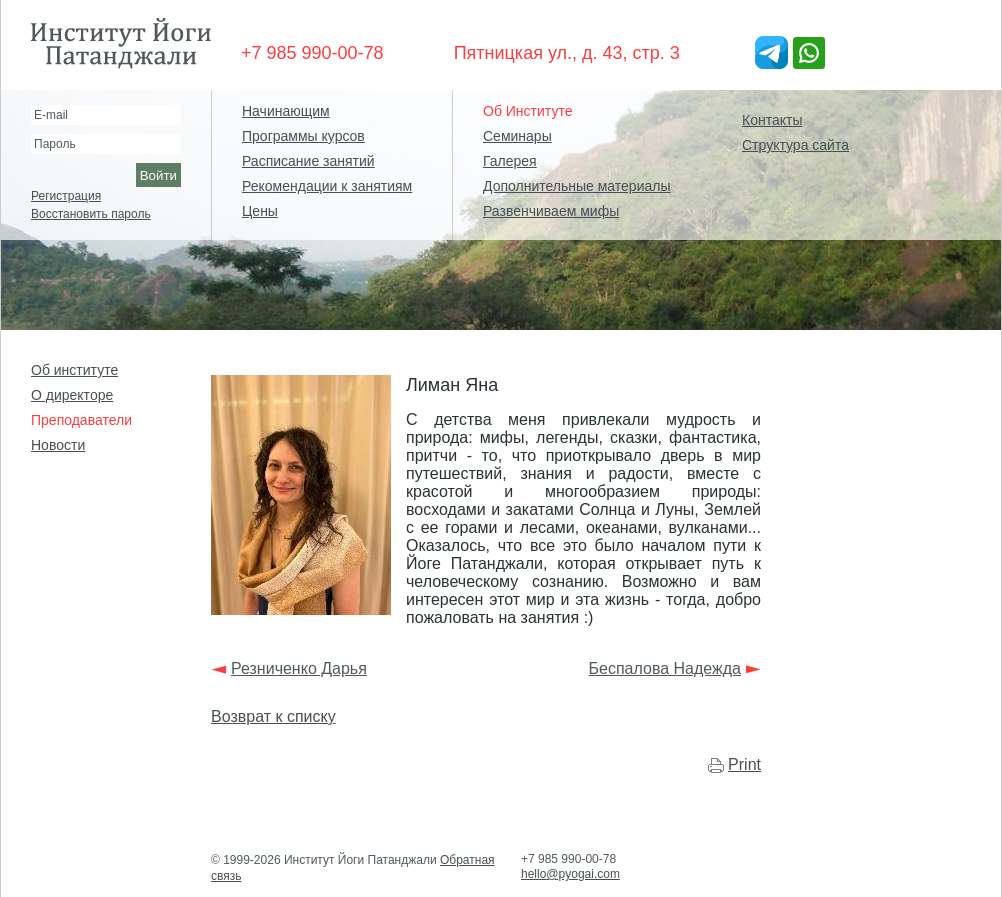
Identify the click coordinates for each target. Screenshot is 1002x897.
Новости (58, 445)
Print (744, 764)
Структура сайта (795, 145)
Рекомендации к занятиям (327, 186)
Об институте (74, 370)
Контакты (772, 120)
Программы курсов (303, 136)
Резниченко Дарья (299, 668)
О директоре (72, 395)
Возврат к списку (273, 716)
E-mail (51, 115)
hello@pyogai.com (570, 874)
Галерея (510, 161)
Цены (260, 211)
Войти (158, 175)
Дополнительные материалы (576, 186)
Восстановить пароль (91, 214)
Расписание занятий (308, 161)
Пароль (55, 144)
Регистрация (66, 196)
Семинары (517, 136)
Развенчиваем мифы (551, 211)
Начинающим (286, 111)
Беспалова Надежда (665, 668)
